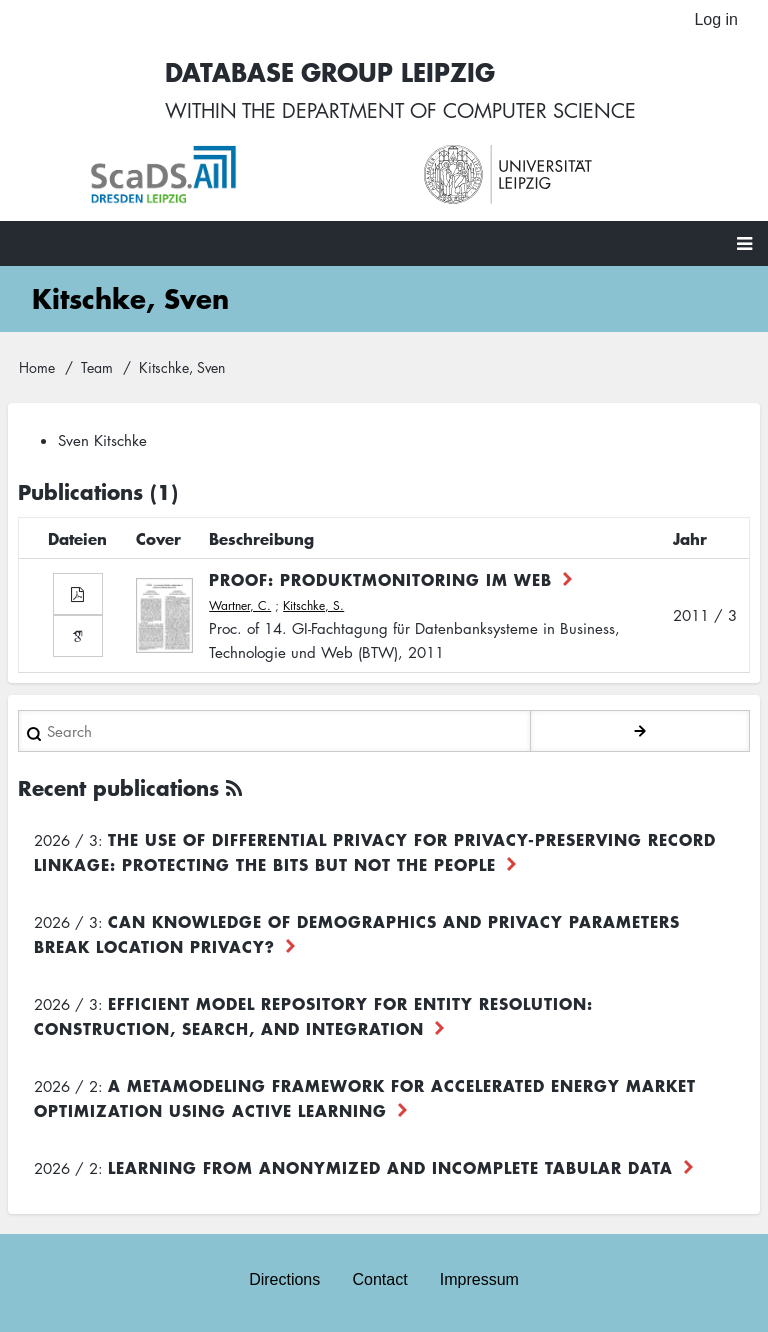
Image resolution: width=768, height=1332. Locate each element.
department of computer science (459, 110)
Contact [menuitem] (379, 1279)
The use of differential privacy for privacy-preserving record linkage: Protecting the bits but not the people (375, 851)
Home (37, 367)
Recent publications (118, 787)
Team (97, 367)
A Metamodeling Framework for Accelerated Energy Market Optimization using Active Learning (365, 1097)
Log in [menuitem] (716, 19)
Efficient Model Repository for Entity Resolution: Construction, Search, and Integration (313, 1015)
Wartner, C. (240, 605)
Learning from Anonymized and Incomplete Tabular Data (390, 1167)
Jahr (690, 538)
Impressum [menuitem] (479, 1279)
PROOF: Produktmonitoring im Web (380, 579)
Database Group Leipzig (330, 71)
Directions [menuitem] (284, 1279)
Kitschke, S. (313, 605)
